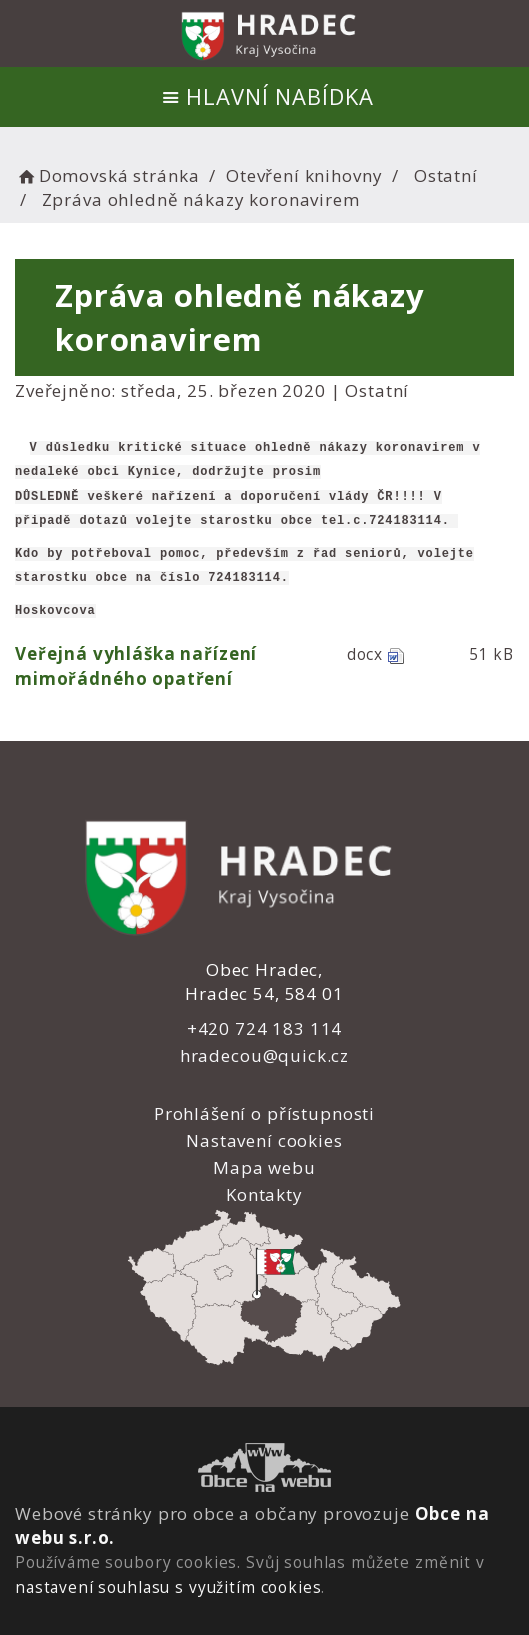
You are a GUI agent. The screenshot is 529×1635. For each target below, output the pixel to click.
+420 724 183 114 (265, 1028)
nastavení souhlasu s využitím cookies (168, 1587)
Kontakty (264, 1194)
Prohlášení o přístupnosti (264, 1113)
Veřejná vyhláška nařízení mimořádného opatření (136, 665)
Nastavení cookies (264, 1140)
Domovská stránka (107, 175)
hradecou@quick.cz (264, 1055)
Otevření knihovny (304, 175)
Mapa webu (264, 1167)
